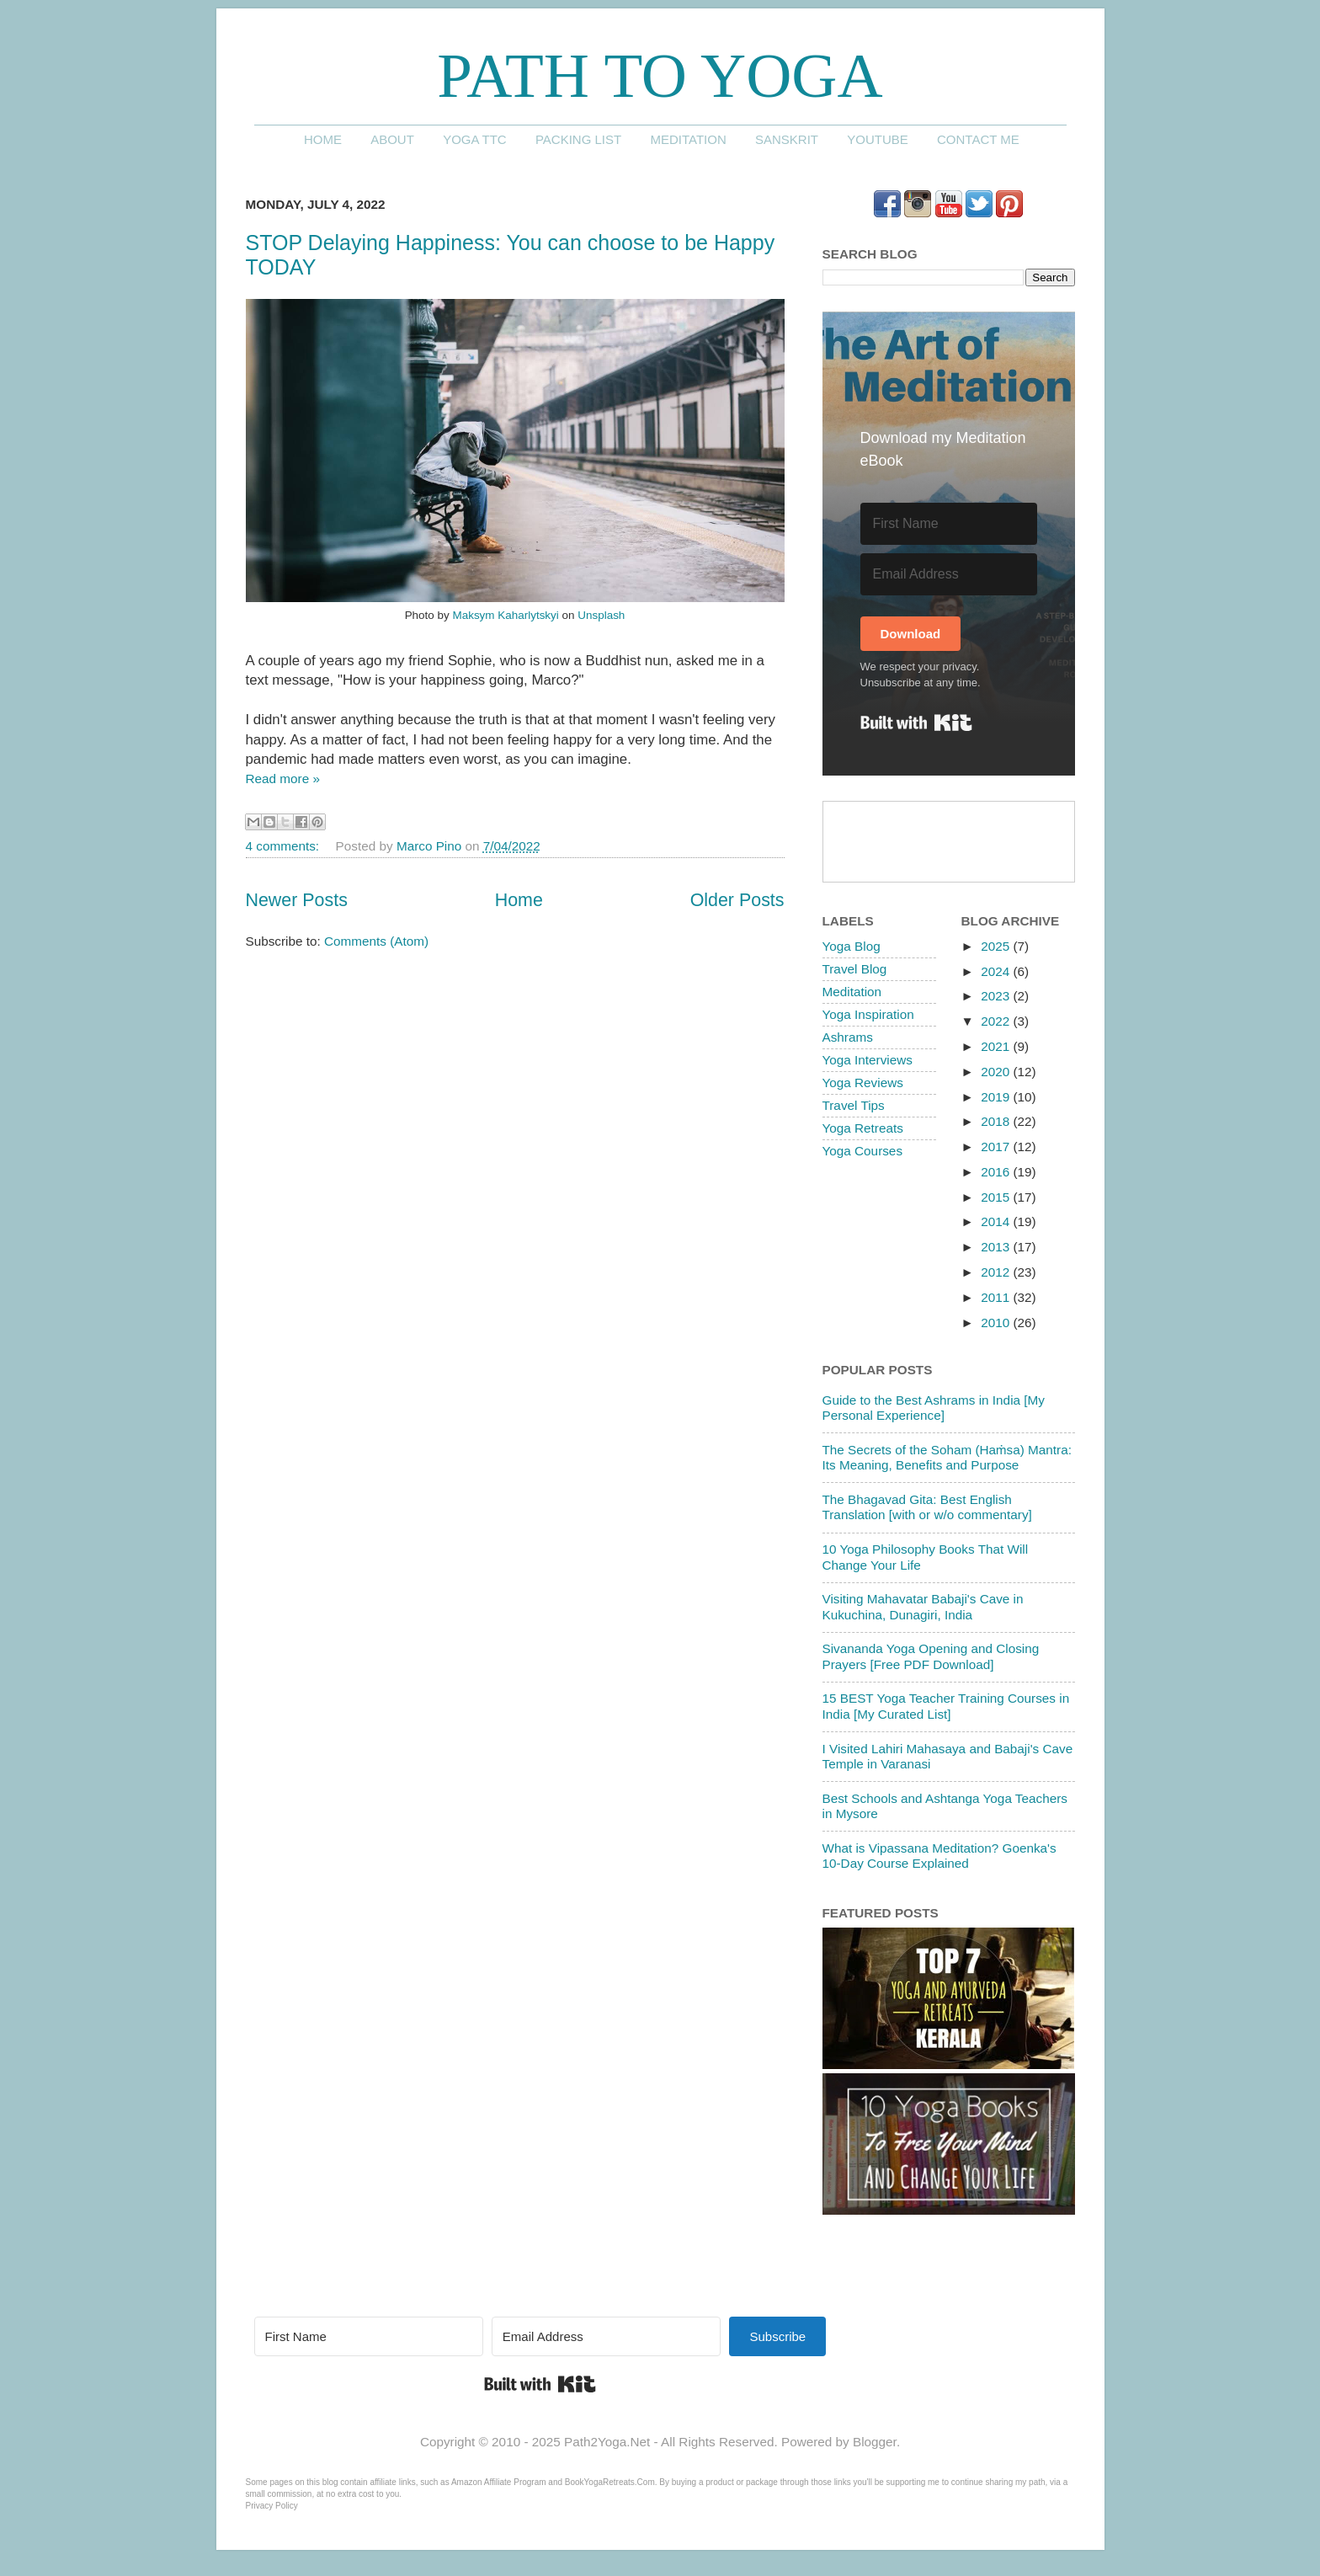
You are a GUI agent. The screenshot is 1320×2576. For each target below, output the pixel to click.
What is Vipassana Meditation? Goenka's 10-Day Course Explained (939, 1855)
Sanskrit (786, 139)
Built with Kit (916, 722)
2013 (997, 1247)
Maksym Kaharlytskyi (505, 615)
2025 (997, 946)
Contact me (978, 139)
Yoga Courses (862, 1151)
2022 (997, 1021)
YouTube (877, 139)
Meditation (688, 139)
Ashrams (847, 1037)
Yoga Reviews (862, 1082)
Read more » (283, 778)
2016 (997, 1172)
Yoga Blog (851, 946)
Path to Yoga (659, 75)
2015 (997, 1197)
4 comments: (284, 846)
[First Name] (948, 524)
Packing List (578, 139)
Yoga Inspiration (868, 1014)
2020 (997, 1071)
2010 (997, 1322)
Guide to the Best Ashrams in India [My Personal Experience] (933, 1407)
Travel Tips (853, 1105)
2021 (997, 1046)
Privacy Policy (272, 2505)
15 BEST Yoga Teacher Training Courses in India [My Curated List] (946, 1705)
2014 (997, 1221)
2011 (997, 1297)
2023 (997, 996)
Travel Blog (854, 969)
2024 (997, 971)
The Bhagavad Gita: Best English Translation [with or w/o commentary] (927, 1507)
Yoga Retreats (862, 1128)
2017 (997, 1146)
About (392, 139)
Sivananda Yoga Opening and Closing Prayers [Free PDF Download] (931, 1656)
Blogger (875, 2442)
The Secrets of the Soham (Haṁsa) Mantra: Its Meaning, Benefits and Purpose (947, 1457)
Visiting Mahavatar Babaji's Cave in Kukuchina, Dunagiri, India (923, 1606)
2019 (997, 1097)
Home (323, 139)
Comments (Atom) (376, 941)
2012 (997, 1272)
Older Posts (737, 900)
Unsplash (601, 615)
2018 (997, 1121)
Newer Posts (297, 900)
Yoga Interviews (867, 1060)
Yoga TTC (475, 139)
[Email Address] (948, 574)
